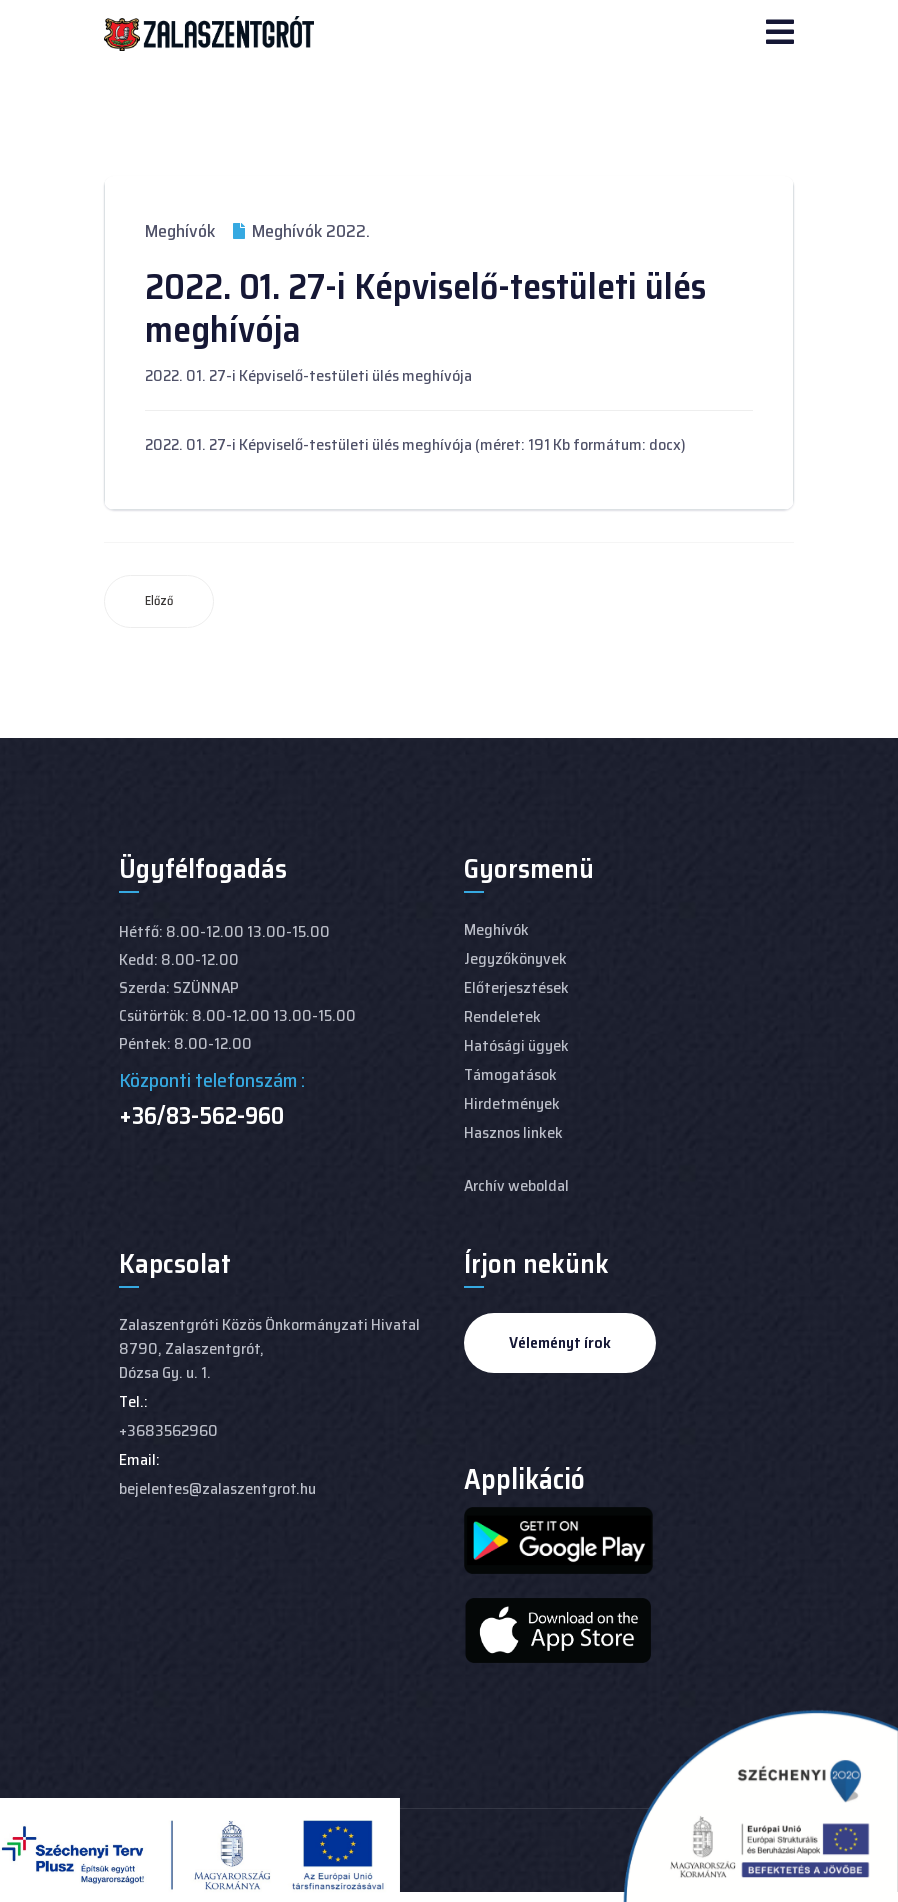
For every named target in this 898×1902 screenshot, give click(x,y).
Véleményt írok (560, 1342)
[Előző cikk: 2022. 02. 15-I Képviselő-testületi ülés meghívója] (159, 601)
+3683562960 (168, 1430)
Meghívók (180, 231)
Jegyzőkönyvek (515, 958)
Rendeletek (502, 1016)
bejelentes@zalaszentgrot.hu (217, 1488)
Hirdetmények (512, 1103)
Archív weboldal (516, 1185)
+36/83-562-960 (201, 1116)
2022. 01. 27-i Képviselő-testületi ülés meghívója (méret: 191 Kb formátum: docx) (415, 444)
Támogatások (510, 1074)
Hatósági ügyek (516, 1045)
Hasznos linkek (513, 1132)
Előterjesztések (516, 987)
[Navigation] (780, 34)
